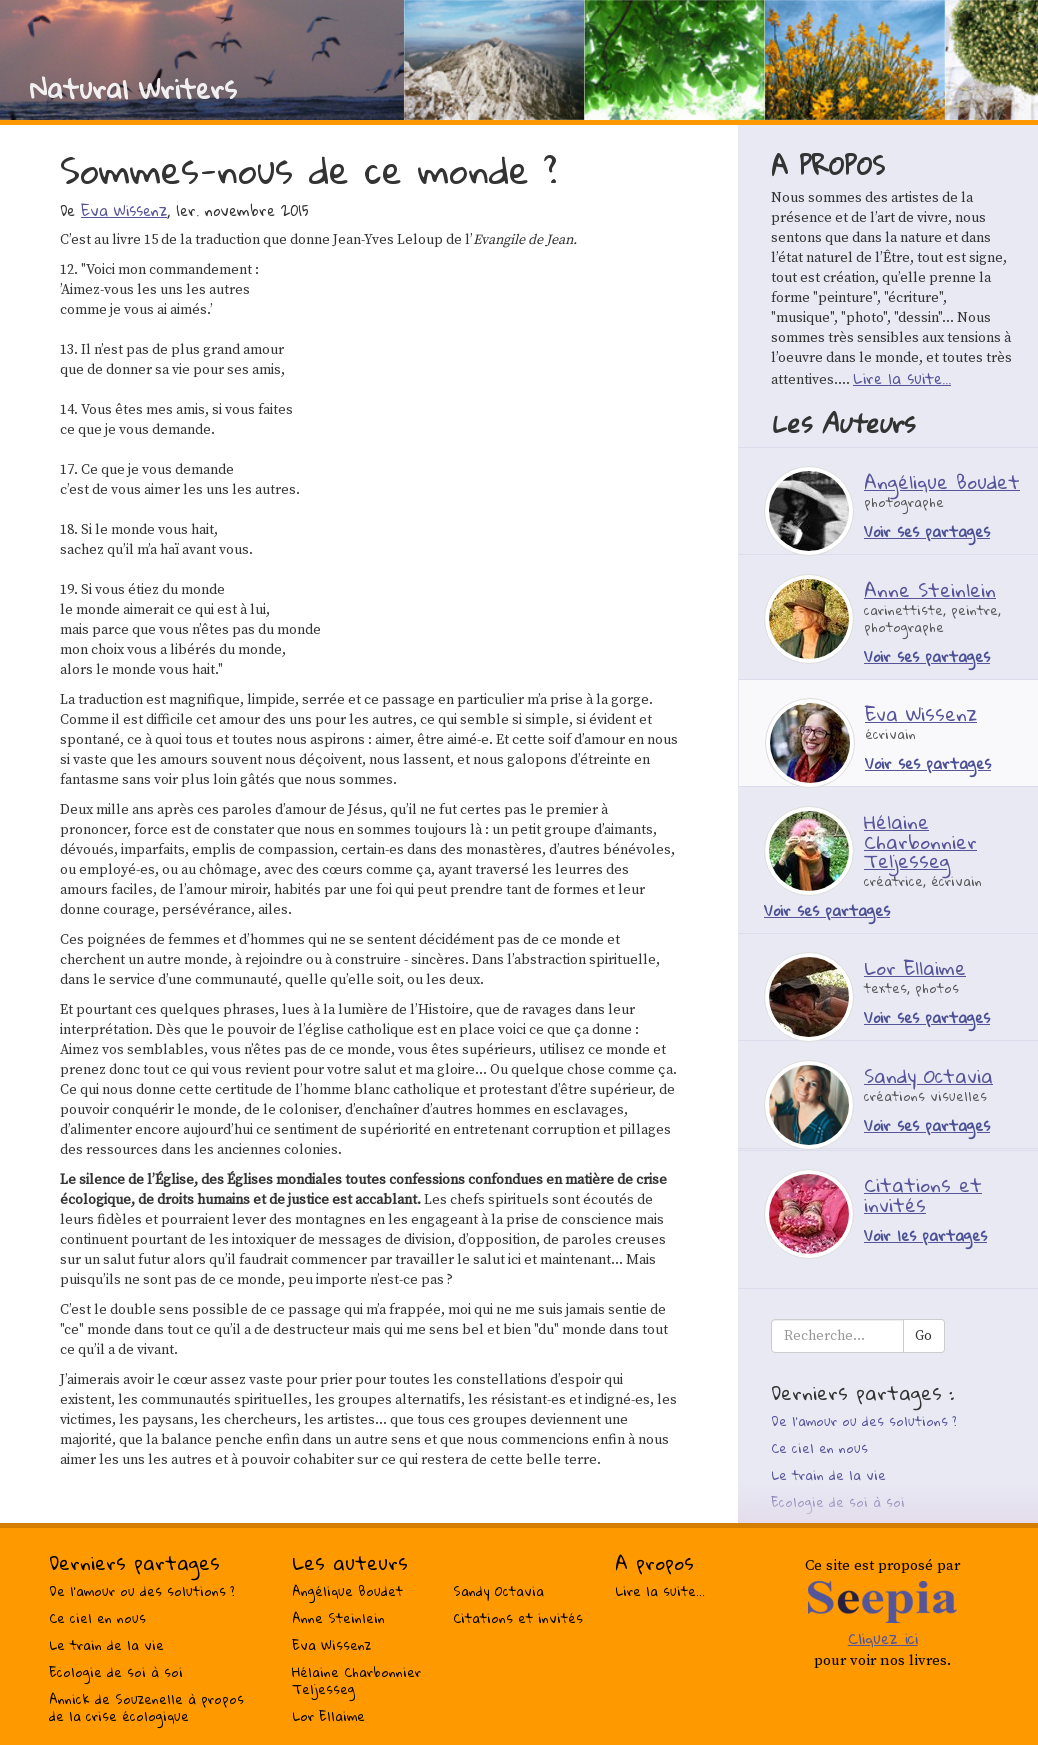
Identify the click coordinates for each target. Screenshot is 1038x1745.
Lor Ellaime (328, 1716)
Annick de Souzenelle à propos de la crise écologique (146, 1707)
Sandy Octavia (498, 1591)
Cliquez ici (883, 1638)
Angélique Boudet (347, 1591)
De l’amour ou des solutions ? (864, 1421)
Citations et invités (518, 1618)
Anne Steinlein (338, 1618)
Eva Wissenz (124, 210)
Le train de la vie (828, 1475)
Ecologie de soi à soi (838, 1502)
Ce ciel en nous (819, 1448)
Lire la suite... (902, 378)
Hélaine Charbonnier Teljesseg (356, 1680)
